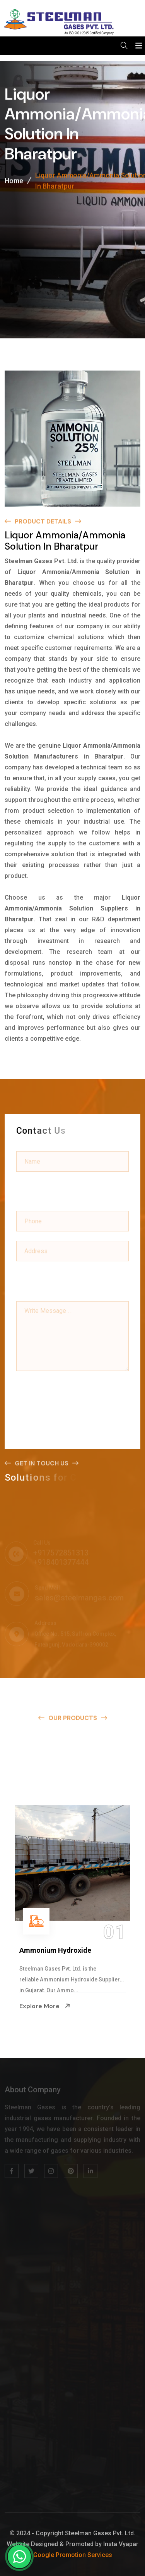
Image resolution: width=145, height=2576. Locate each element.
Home (14, 182)
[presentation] (75, 1393)
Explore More (44, 2006)
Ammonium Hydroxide (55, 1950)
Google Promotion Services (72, 2555)
